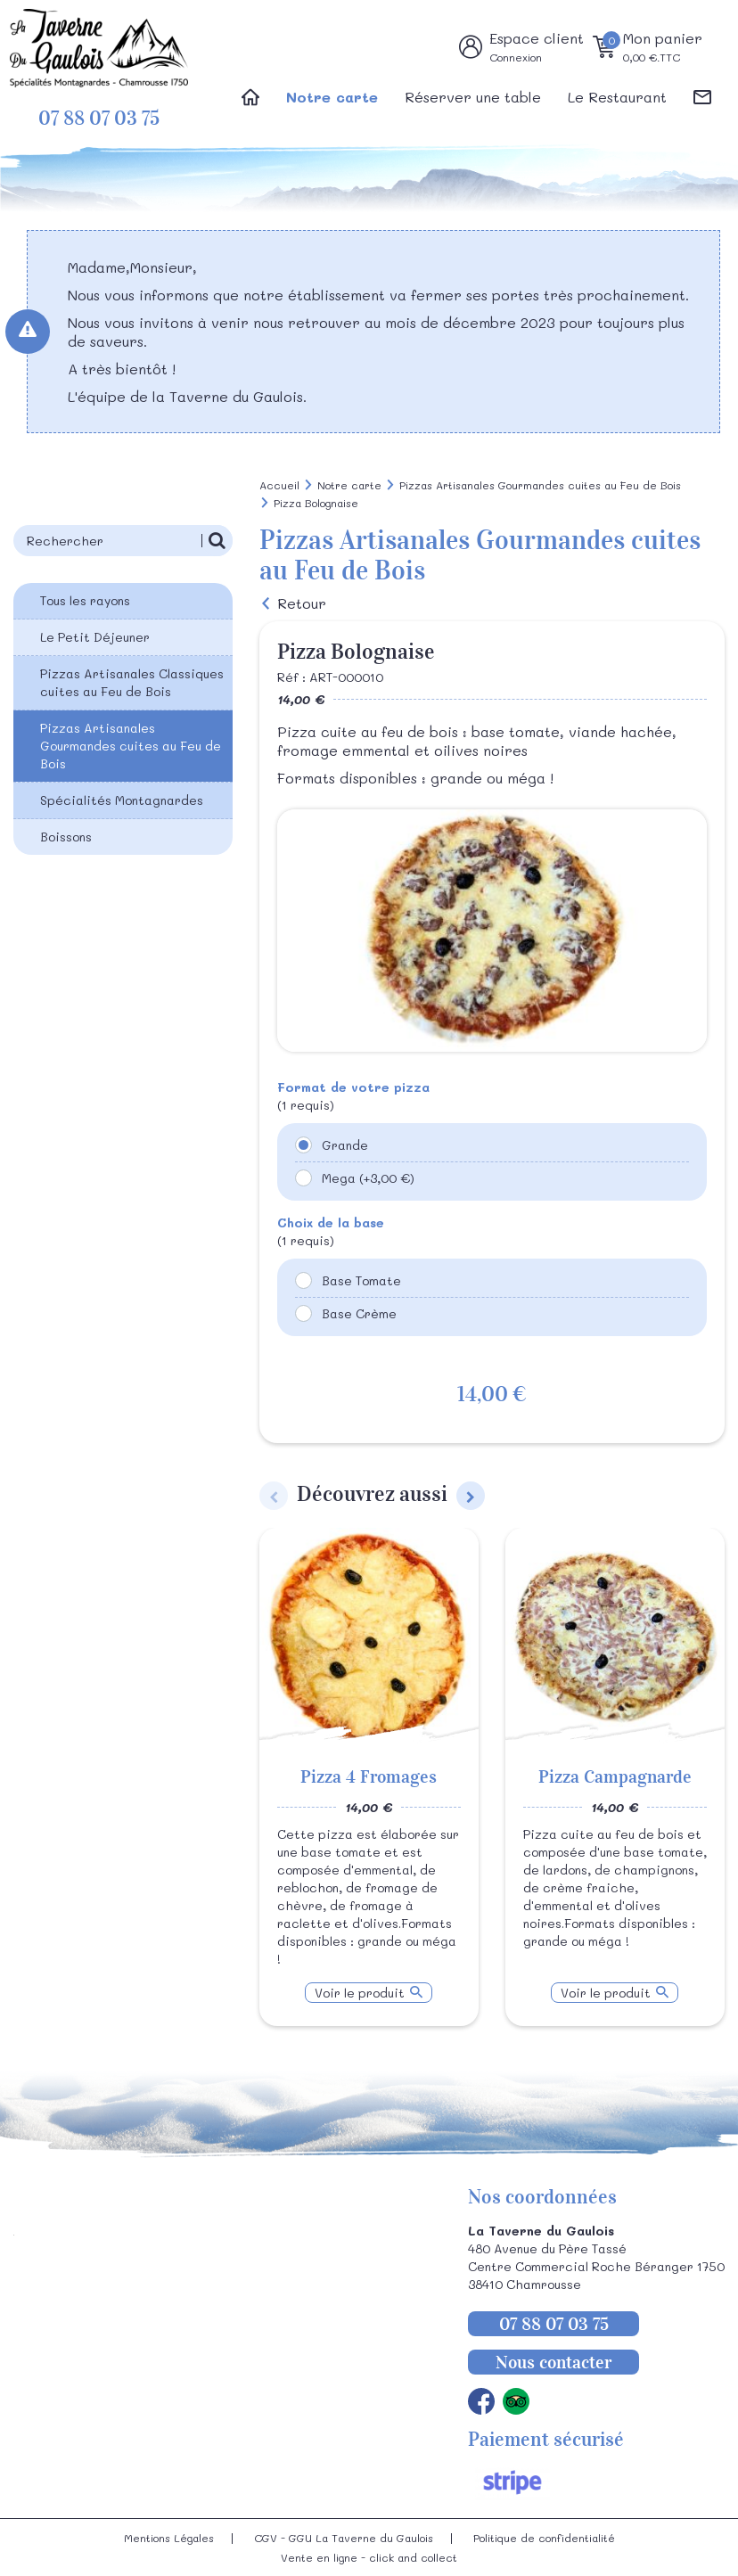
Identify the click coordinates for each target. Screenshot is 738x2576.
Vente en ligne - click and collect (369, 2557)
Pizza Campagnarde (615, 1776)
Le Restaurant (617, 96)
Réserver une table (473, 96)
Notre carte (332, 96)
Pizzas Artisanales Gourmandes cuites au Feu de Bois (130, 745)
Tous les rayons (85, 600)
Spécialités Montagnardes (121, 800)
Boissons (66, 836)
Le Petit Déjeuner (95, 636)
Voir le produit (360, 1992)
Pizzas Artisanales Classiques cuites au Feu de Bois (132, 682)
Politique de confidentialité (544, 2538)
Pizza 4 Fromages (368, 1776)
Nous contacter (553, 2362)
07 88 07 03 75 (99, 118)
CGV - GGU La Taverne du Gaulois (343, 2538)
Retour (301, 603)
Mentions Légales (169, 2538)
